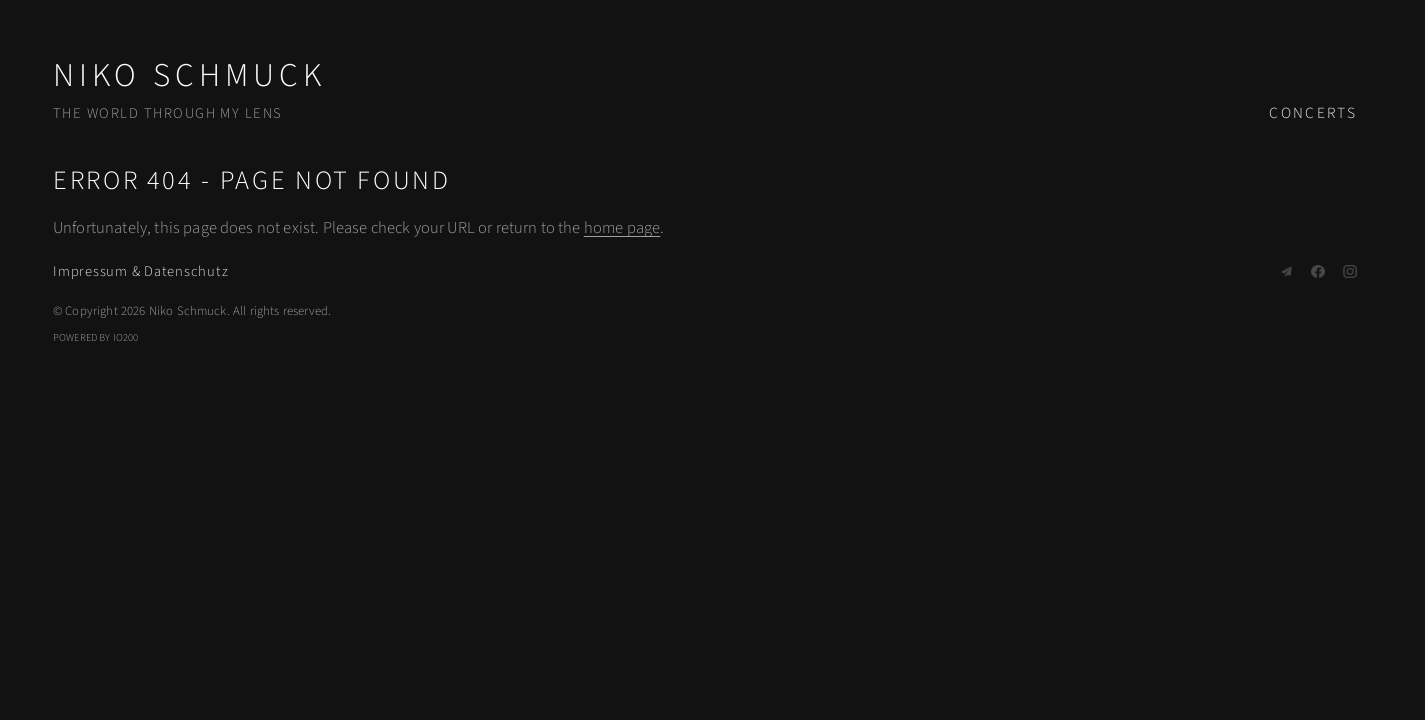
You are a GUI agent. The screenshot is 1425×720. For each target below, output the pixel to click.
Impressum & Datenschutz (140, 271)
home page (622, 228)
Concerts (1313, 113)
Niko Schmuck (189, 75)
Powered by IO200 (96, 337)
